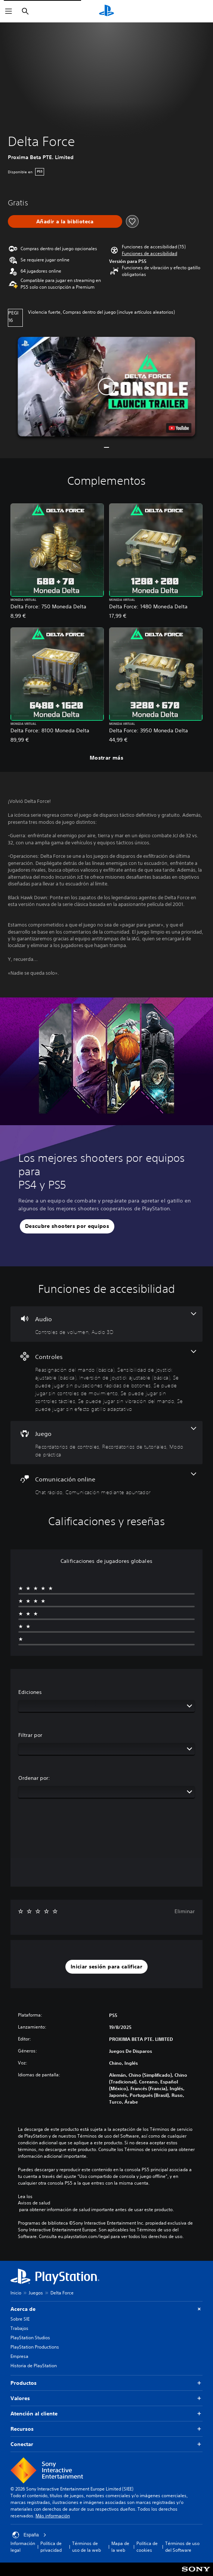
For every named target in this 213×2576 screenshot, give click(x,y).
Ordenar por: (34, 1778)
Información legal (22, 2546)
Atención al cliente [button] (106, 2413)
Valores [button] (106, 2398)
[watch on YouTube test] (179, 428)
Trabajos (19, 2328)
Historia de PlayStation (33, 2365)
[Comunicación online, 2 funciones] (106, 1484)
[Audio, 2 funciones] (106, 1324)
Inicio (15, 2293)
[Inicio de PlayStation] (106, 11)
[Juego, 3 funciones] (106, 1442)
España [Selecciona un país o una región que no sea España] (29, 2535)
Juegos (36, 2293)
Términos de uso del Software (182, 2546)
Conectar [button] (106, 2444)
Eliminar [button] (185, 1911)
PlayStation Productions (34, 2347)
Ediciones (30, 1692)
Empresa (19, 2356)
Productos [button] (106, 2383)
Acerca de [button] (106, 2309)
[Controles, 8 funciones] (106, 1381)
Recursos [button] (106, 2429)
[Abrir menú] (8, 11)
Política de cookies (147, 2546)
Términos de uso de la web (86, 2546)
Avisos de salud (34, 2203)
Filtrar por (30, 1735)
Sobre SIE (20, 2319)
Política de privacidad (51, 2546)
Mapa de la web (120, 2546)
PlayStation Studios (30, 2337)
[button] (149, 253)
